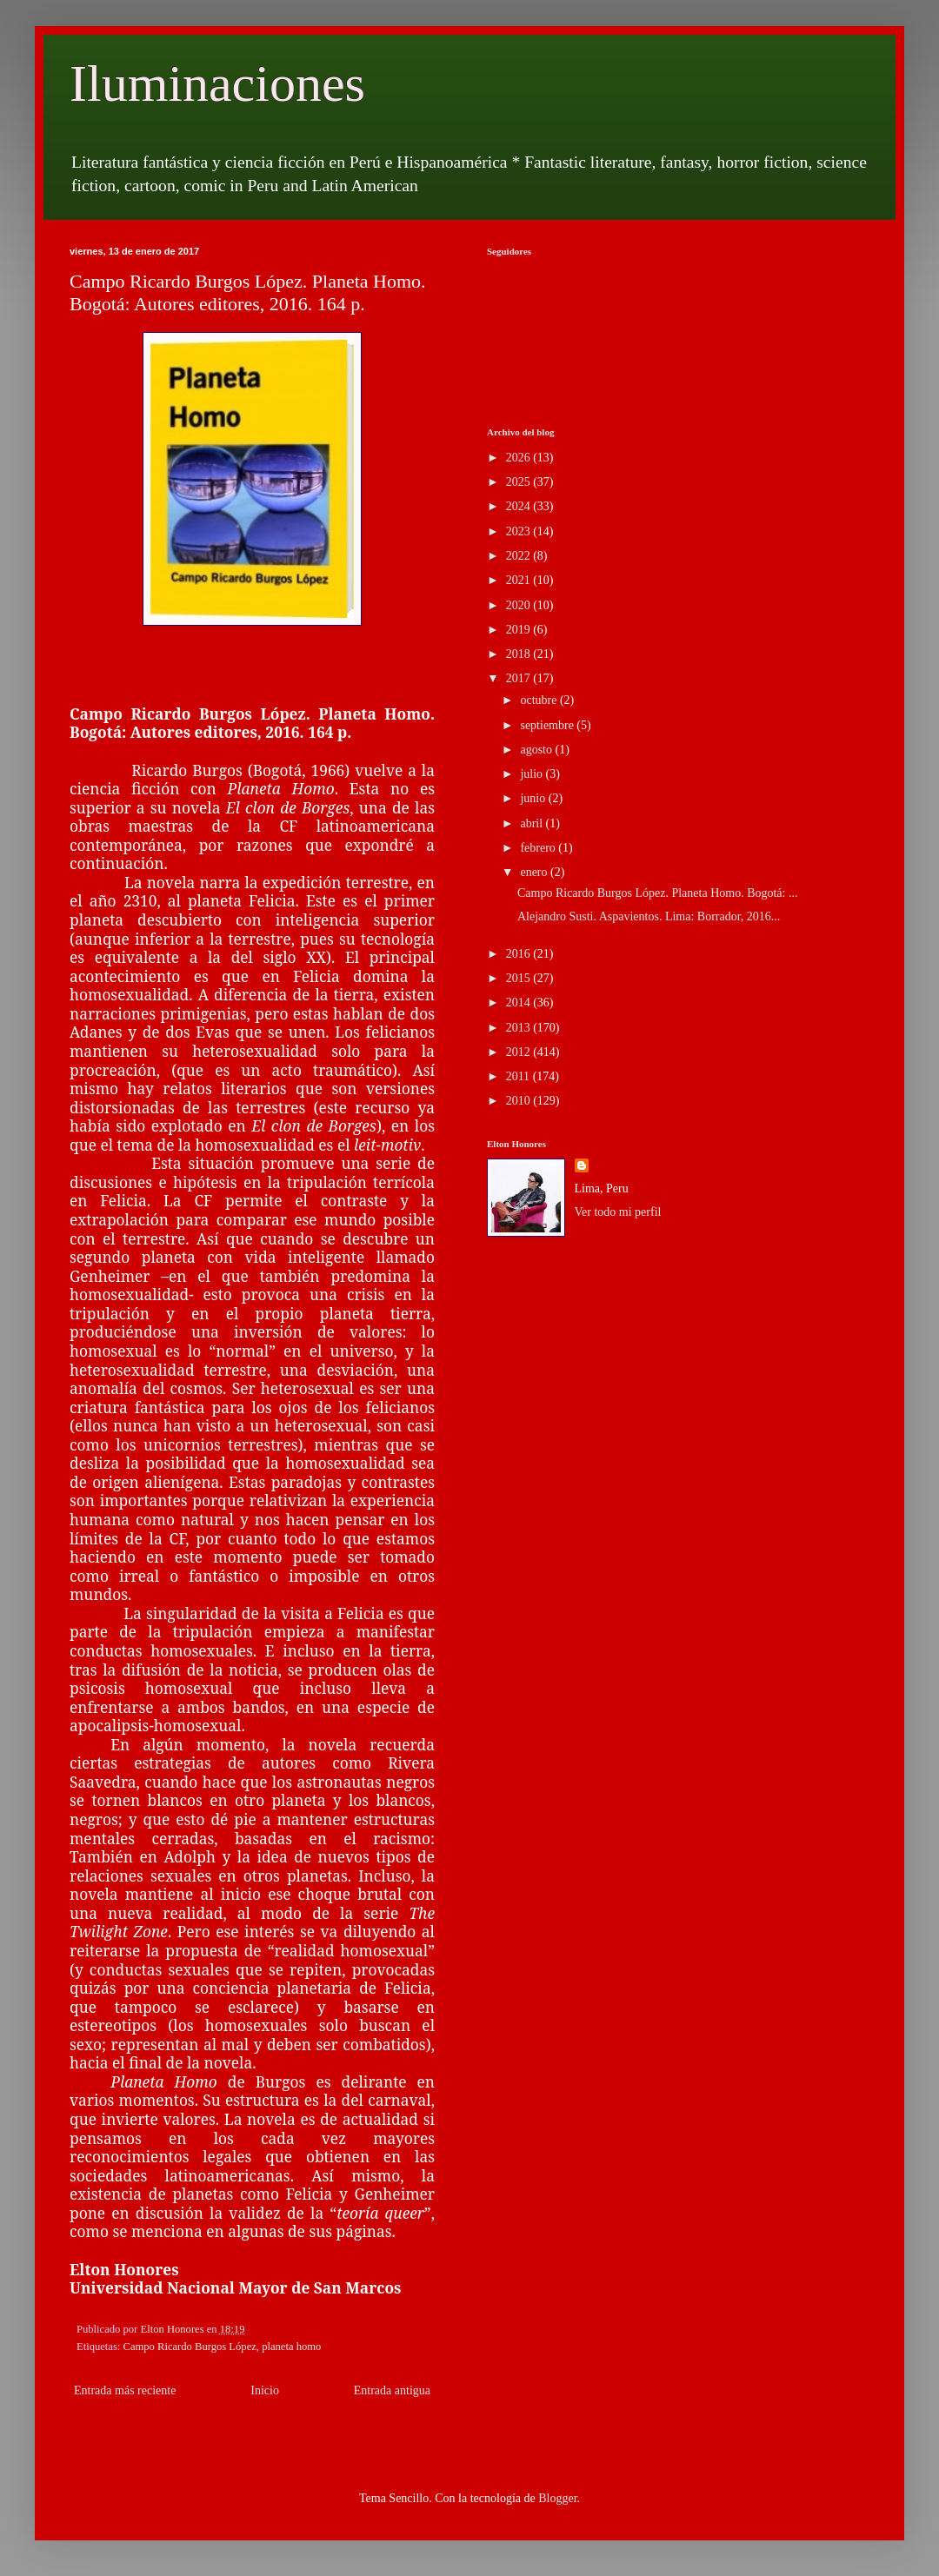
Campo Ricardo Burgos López (189, 2346)
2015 (520, 978)
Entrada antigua (392, 2390)
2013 (520, 1027)
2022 (520, 555)
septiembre (548, 725)
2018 (520, 654)
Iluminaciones (217, 83)
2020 (520, 605)
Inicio (264, 2390)
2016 (520, 953)
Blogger (557, 2498)
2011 (519, 1076)
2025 (520, 481)
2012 (520, 1052)
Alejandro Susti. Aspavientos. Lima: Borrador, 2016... (648, 916)
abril (532, 823)
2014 (520, 1002)
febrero (539, 847)
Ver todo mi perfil (618, 1211)
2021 (520, 580)
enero (535, 872)
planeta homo (291, 2346)
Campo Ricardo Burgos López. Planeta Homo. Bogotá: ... (657, 893)
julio (532, 773)
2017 (520, 678)
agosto (537, 749)
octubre (539, 700)
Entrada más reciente (125, 2390)
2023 (520, 531)
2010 (520, 1100)
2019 (520, 629)
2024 (520, 506)
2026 (520, 457)
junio (534, 798)
